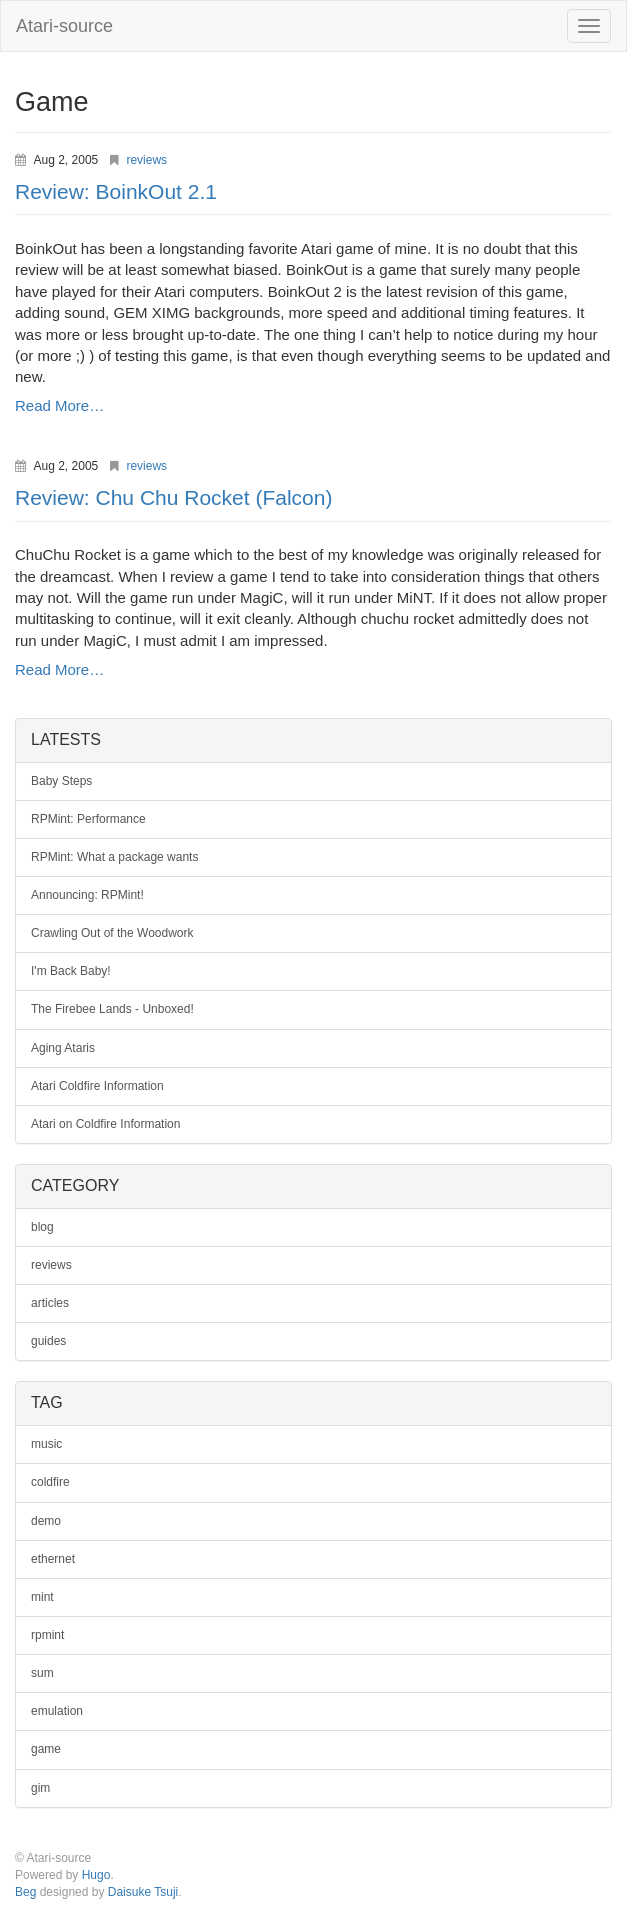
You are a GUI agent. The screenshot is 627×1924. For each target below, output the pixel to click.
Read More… (59, 405)
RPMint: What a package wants (114, 857)
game (46, 1749)
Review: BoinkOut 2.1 (116, 191)
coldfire (50, 1482)
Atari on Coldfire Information (105, 1124)
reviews (146, 160)
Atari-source (64, 26)
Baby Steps (61, 781)
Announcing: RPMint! (87, 895)
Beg (25, 1892)
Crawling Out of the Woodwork (112, 933)
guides (48, 1341)
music (46, 1444)
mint (42, 1597)
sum (42, 1673)
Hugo (96, 1875)
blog (42, 1227)
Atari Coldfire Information (97, 1086)
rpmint (47, 1635)
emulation (57, 1711)
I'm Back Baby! (71, 971)
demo (46, 1521)
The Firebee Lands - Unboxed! (112, 1009)
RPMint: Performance (88, 819)
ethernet (53, 1559)
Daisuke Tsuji (143, 1892)
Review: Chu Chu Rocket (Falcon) (173, 497)
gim (40, 1788)
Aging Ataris (63, 1048)
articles (50, 1303)
